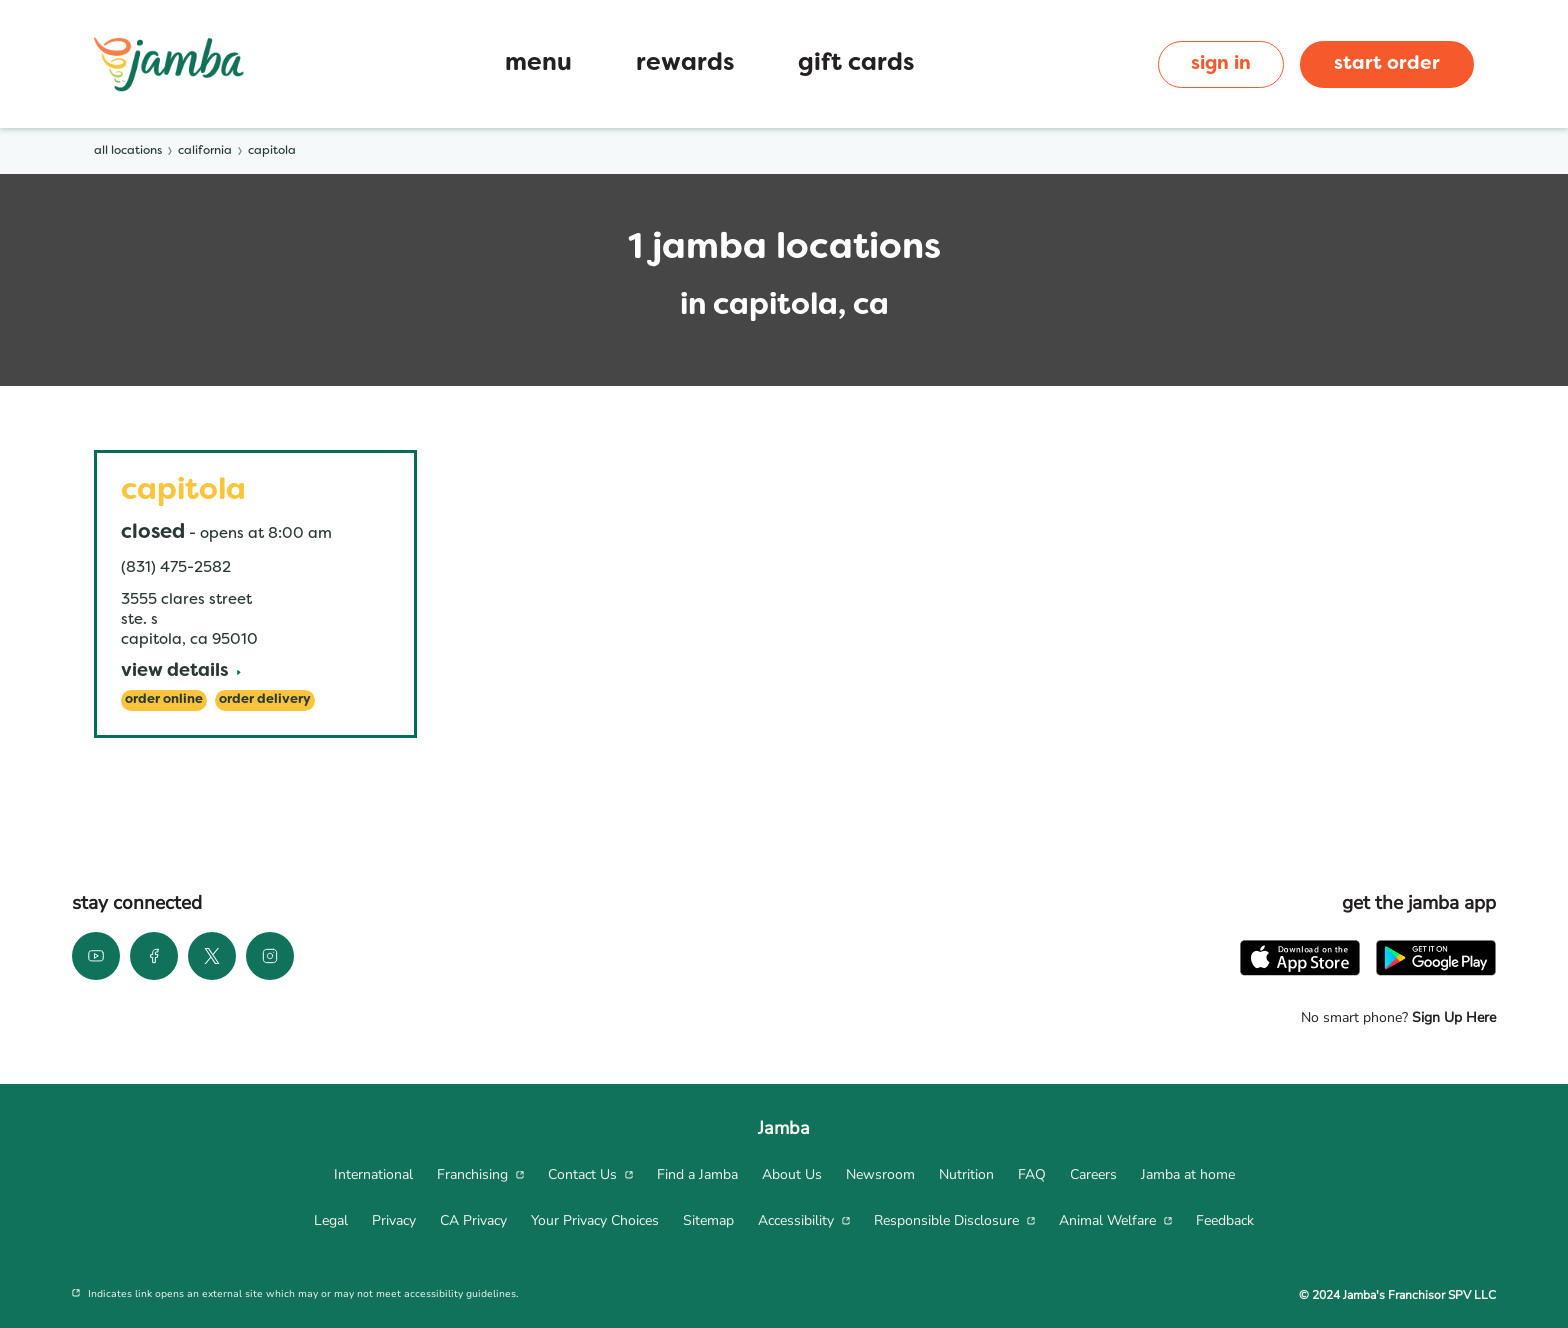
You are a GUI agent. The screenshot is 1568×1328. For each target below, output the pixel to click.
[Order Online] (164, 700)
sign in (1221, 64)
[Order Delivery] (265, 700)
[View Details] (181, 672)
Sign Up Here (1452, 1017)
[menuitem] (373, 1175)
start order (1387, 64)
